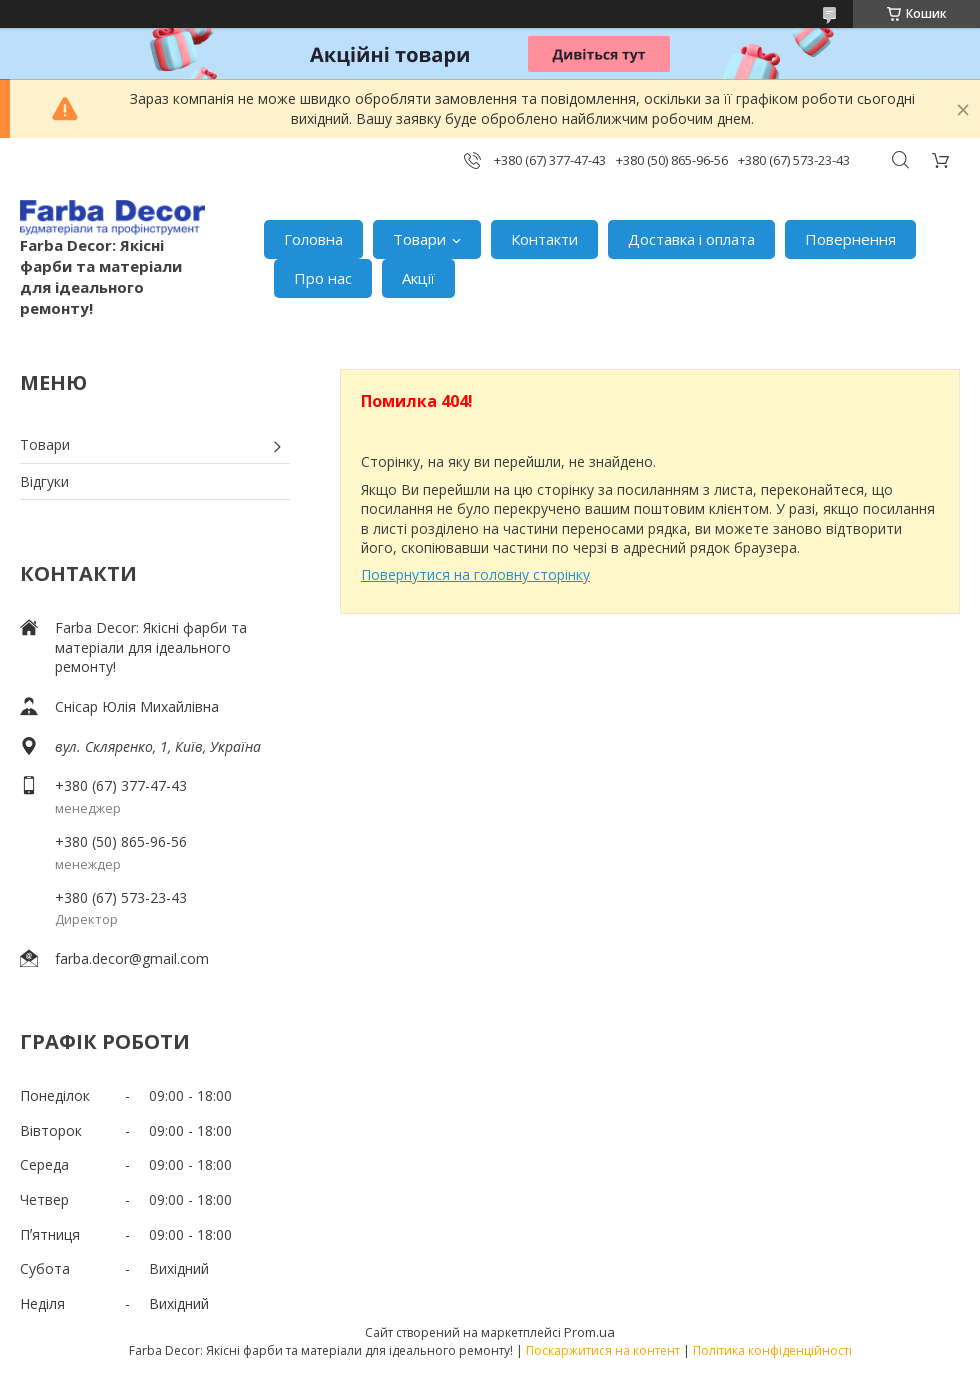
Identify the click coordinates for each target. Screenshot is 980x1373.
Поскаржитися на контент (603, 1350)
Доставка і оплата (691, 239)
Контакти (544, 239)
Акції (418, 278)
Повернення (850, 239)
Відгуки (44, 481)
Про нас (323, 278)
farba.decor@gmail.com (132, 958)
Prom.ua (589, 1332)
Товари (419, 239)
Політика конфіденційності (772, 1350)
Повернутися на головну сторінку (475, 574)
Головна (313, 239)
